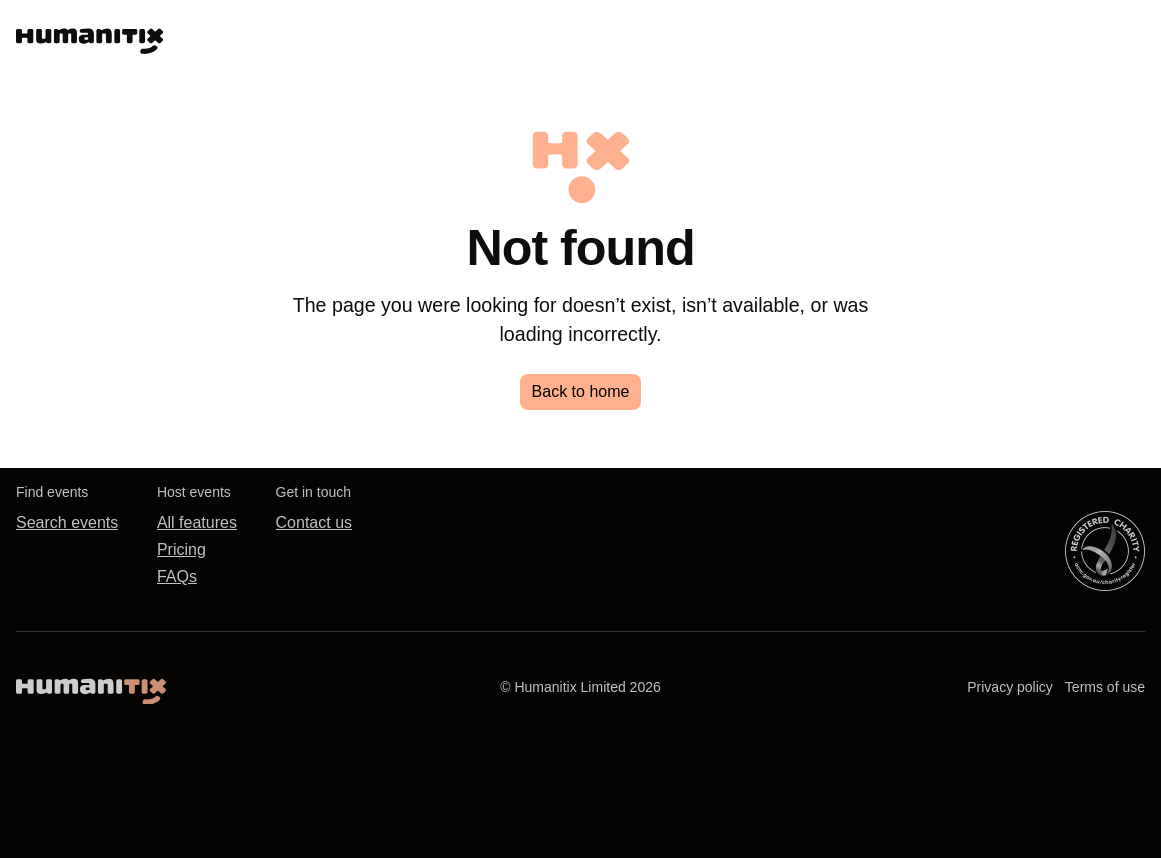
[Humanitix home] (91, 686)
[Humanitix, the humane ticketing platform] (89, 36)
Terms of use (1105, 687)
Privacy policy (1010, 687)
